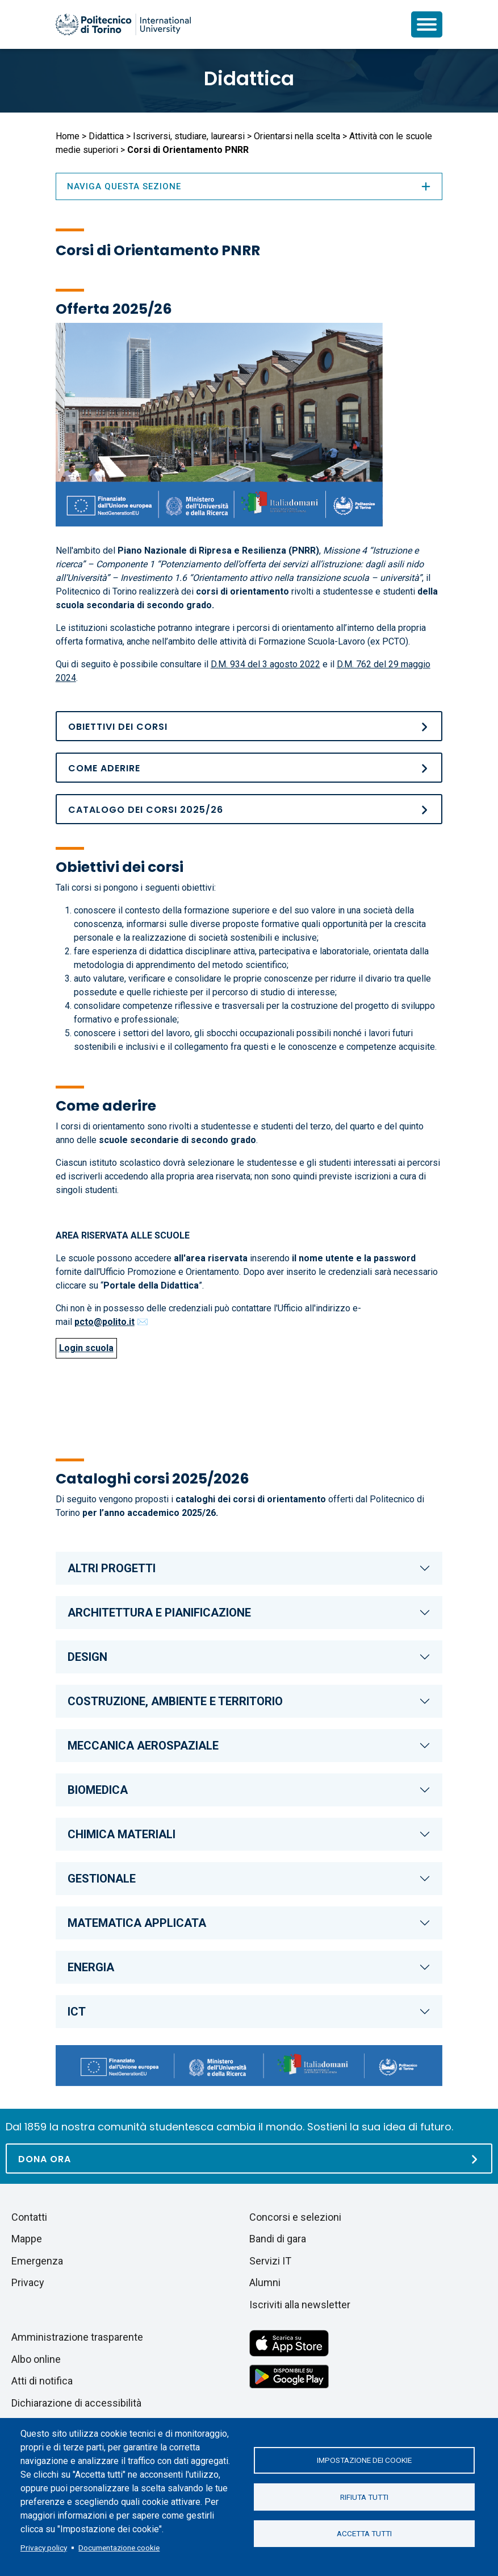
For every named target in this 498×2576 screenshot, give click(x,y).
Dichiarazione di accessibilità (76, 2403)
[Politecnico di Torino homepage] (123, 24)
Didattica (249, 78)
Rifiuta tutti (364, 2497)
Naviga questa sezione (249, 186)
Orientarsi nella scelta (297, 136)
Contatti (29, 2217)
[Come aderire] (249, 768)
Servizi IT (270, 2261)
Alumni (265, 2282)
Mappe (26, 2239)
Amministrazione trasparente (77, 2337)
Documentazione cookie (119, 2547)
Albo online (36, 2359)
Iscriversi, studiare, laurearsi (189, 136)
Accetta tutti (364, 2533)
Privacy (27, 2282)
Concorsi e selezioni (295, 2217)
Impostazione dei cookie (364, 2460)
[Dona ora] (249, 2158)
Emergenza (37, 2261)
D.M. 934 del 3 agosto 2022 (265, 664)
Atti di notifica (42, 2381)
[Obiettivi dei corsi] (249, 726)
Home (67, 136)
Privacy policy (43, 2547)
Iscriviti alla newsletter (299, 2305)
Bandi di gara (277, 2239)
